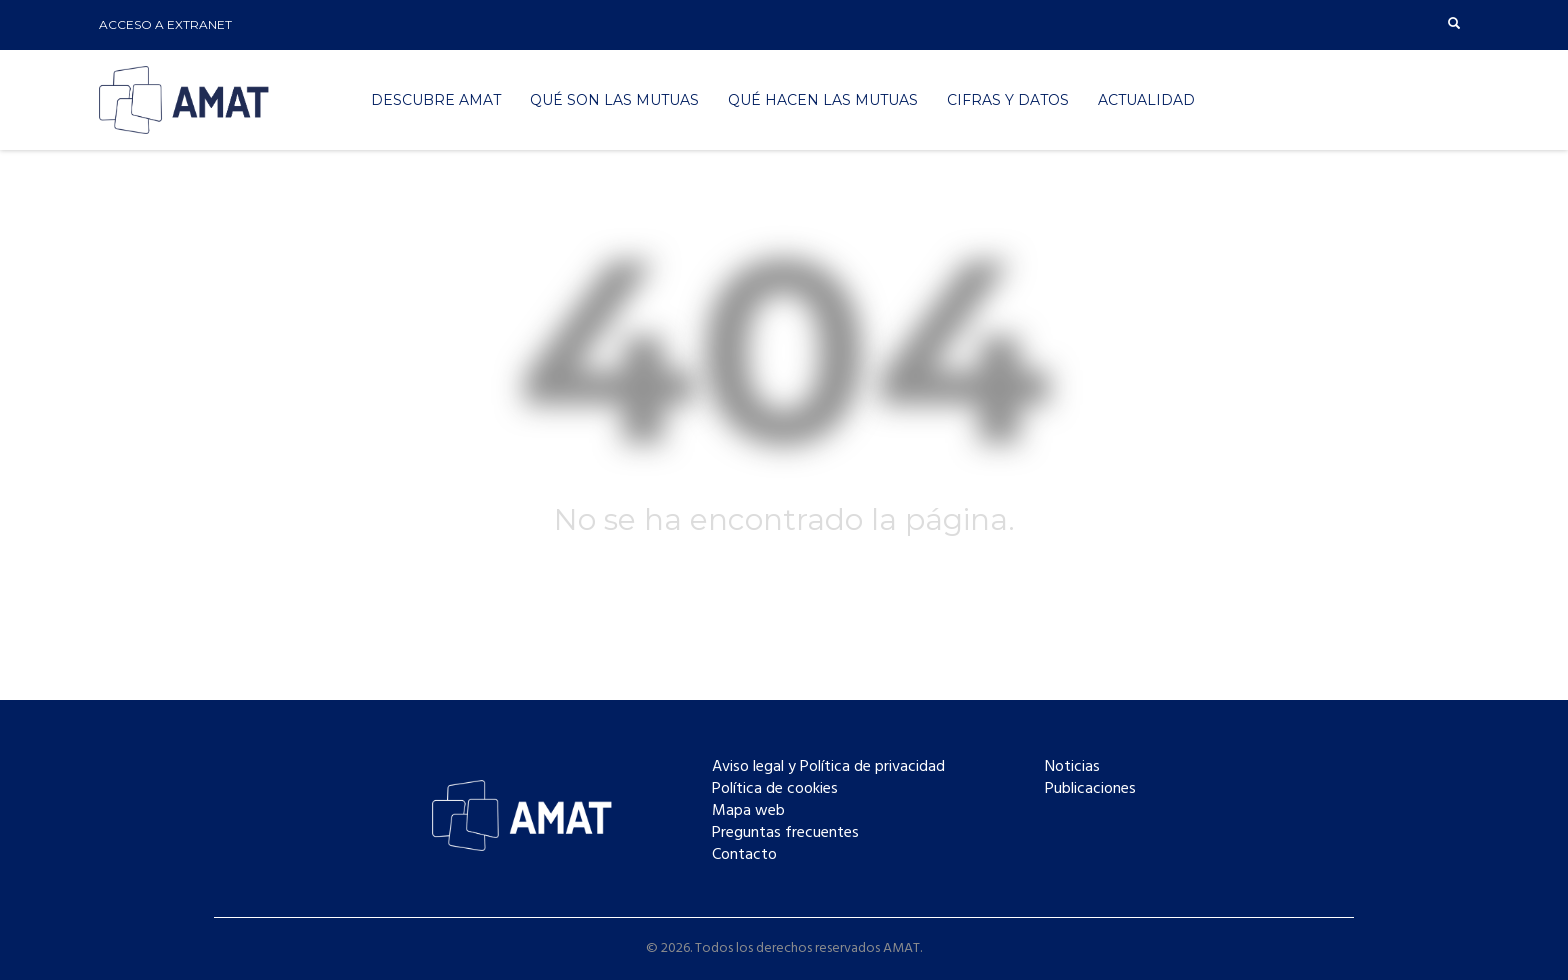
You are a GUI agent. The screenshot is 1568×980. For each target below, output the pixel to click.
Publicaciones (1090, 789)
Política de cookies (775, 789)
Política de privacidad (872, 767)
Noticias (1072, 767)
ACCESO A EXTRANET (165, 24)
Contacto (744, 855)
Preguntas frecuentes (785, 833)
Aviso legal (748, 767)
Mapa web (748, 811)
